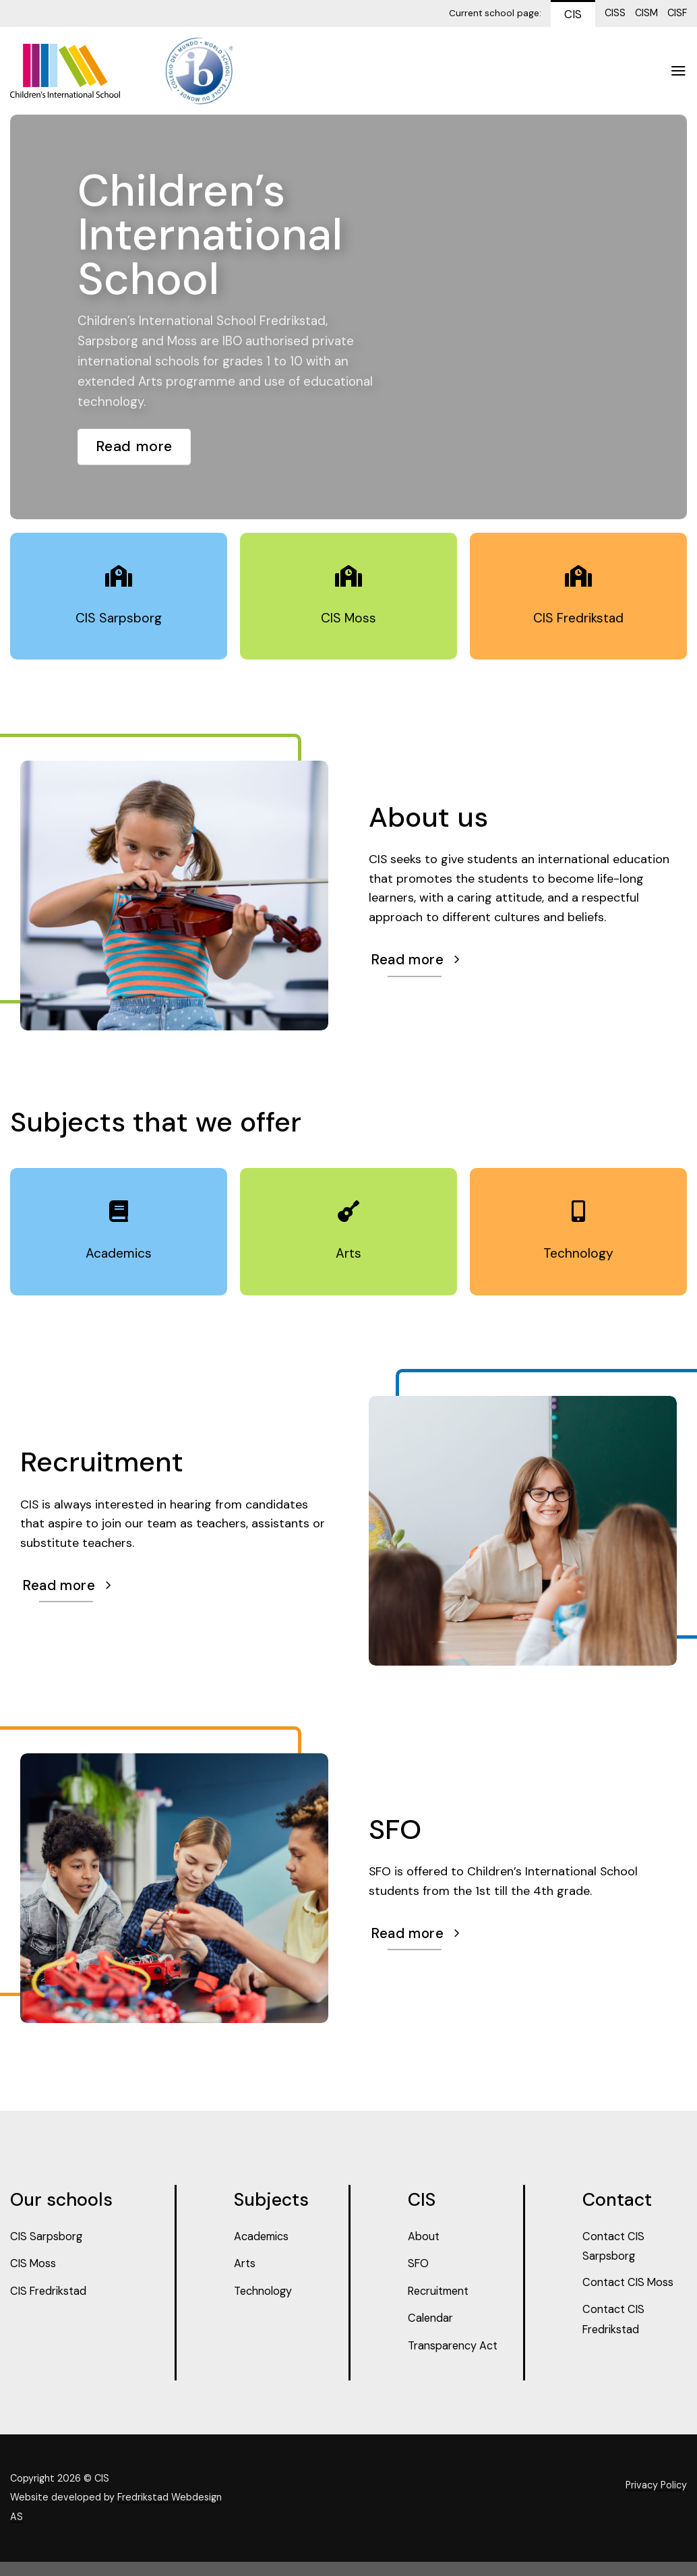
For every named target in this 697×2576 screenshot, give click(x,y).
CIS (573, 14)
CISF (677, 13)
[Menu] (678, 71)
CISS (615, 13)
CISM (646, 13)
